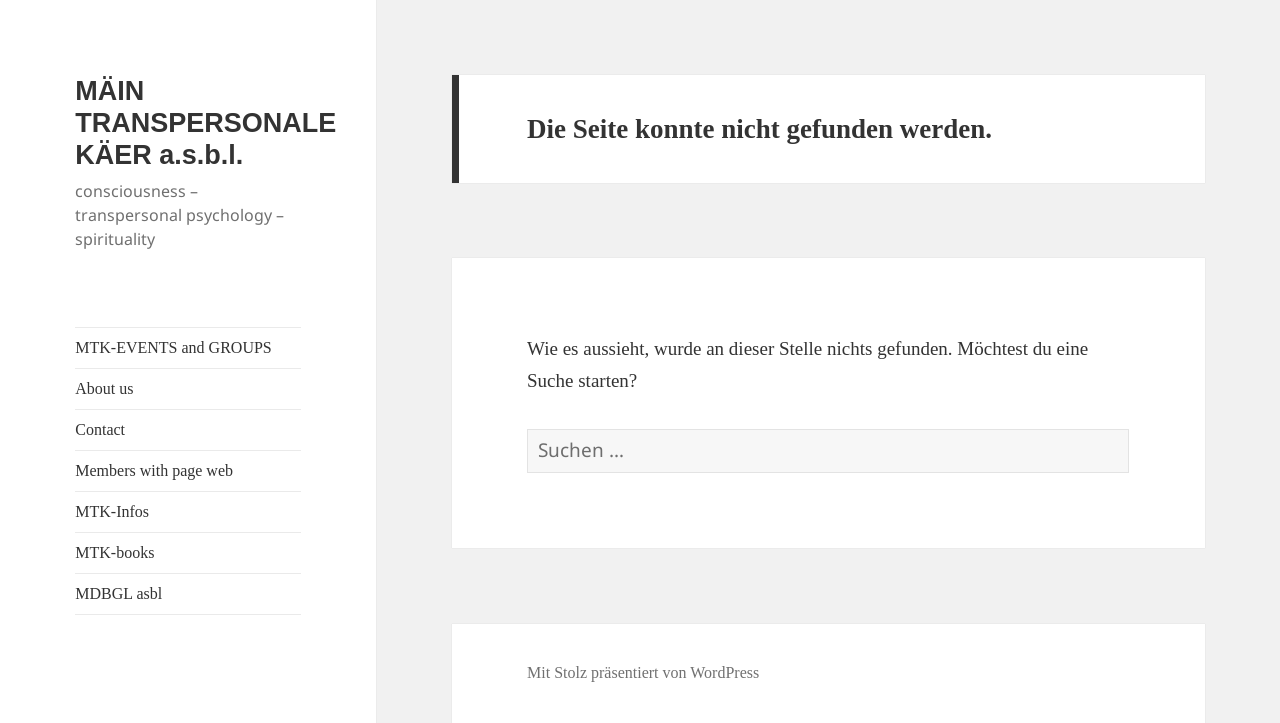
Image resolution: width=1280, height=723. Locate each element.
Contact (100, 429)
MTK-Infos (112, 511)
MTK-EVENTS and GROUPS (173, 347)
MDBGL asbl (118, 593)
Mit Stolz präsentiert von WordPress (643, 672)
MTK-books (114, 552)
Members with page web (154, 470)
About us (104, 388)
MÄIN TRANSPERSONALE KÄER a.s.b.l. (205, 123)
